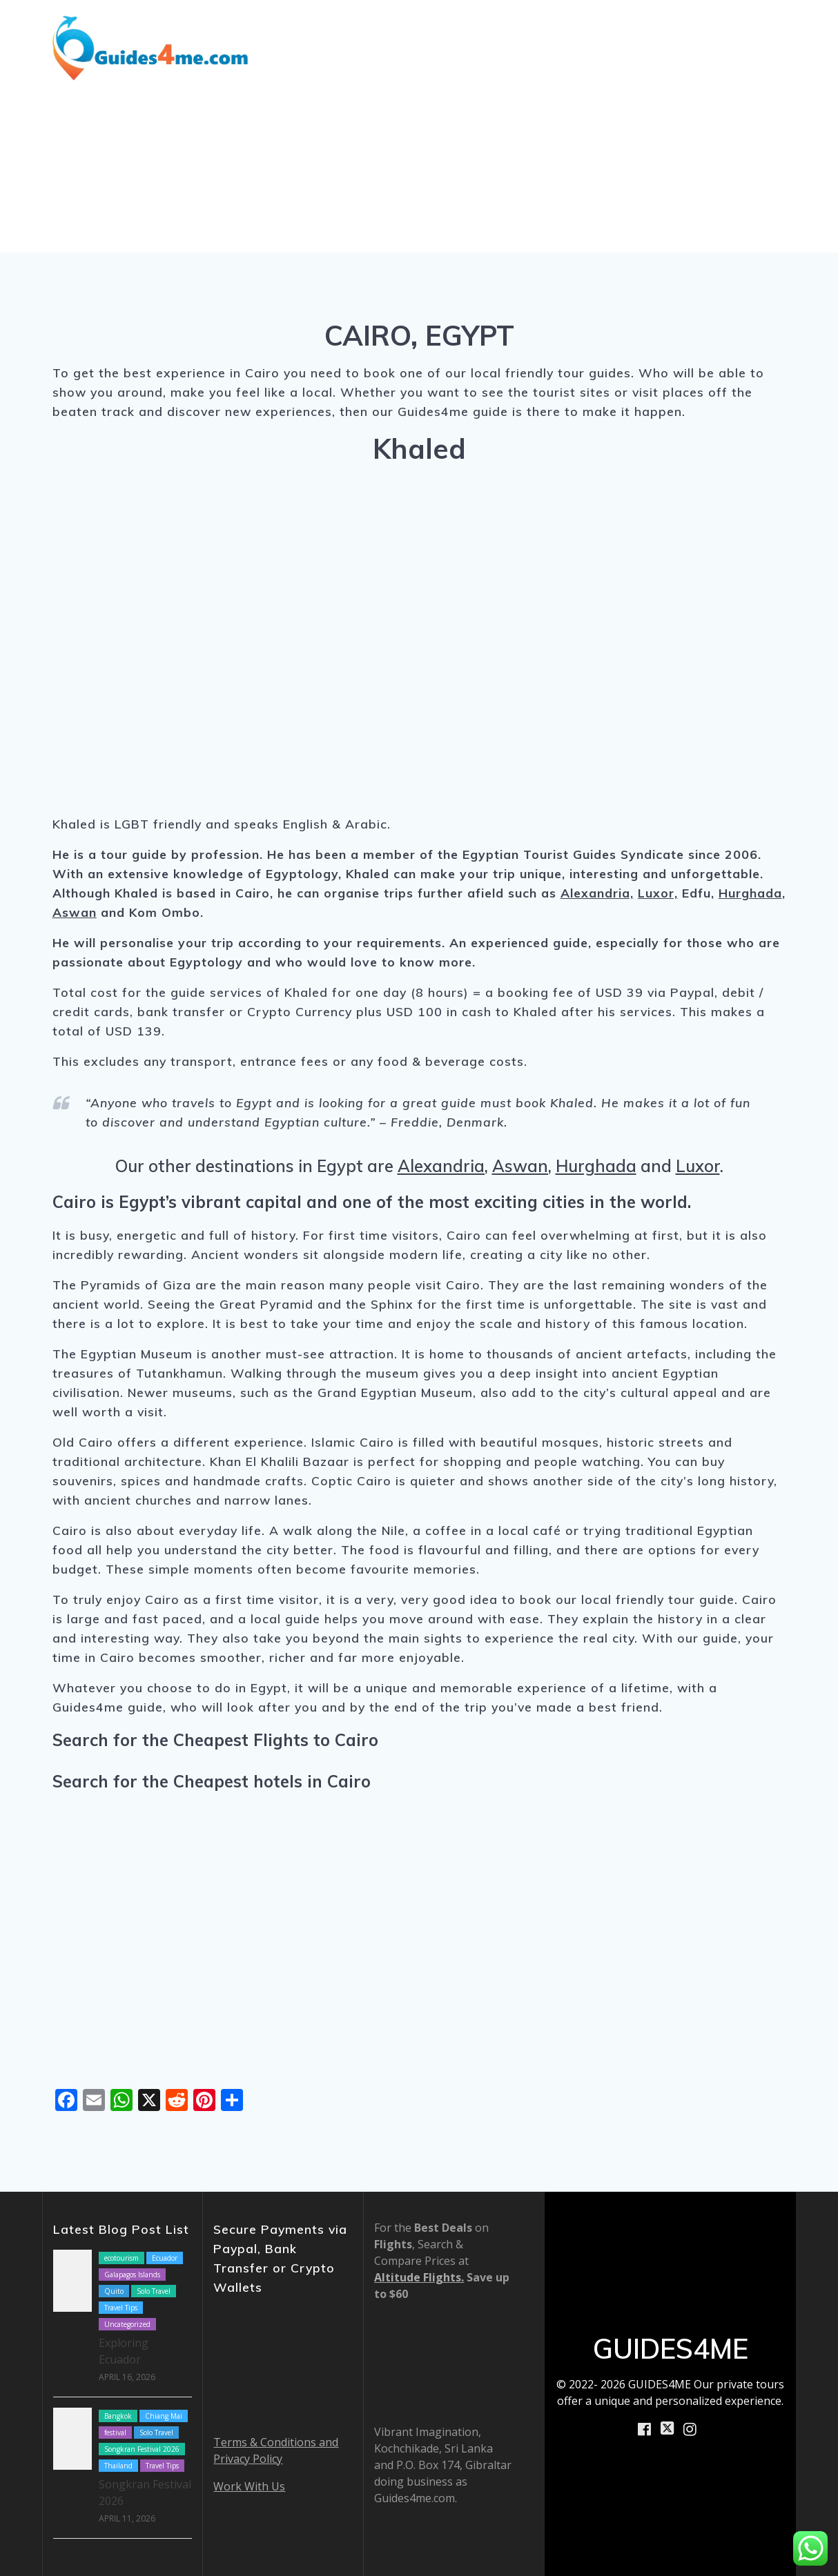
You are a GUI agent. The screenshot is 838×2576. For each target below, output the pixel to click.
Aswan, (522, 1166)
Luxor (698, 1166)
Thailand (118, 2465)
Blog (586, 27)
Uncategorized (127, 2324)
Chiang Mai (163, 2416)
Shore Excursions (501, 27)
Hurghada (750, 892)
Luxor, (658, 892)
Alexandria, (597, 892)
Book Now (679, 64)
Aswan (74, 912)
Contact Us (762, 64)
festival (115, 2432)
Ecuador (164, 2258)
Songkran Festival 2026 (141, 2449)
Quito (114, 2291)
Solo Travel (153, 2291)
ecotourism (121, 2258)
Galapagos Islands (132, 2274)
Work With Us (249, 2486)
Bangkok (118, 2416)
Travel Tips (120, 2307)
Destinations (377, 27)
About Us (757, 27)
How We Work (659, 27)
